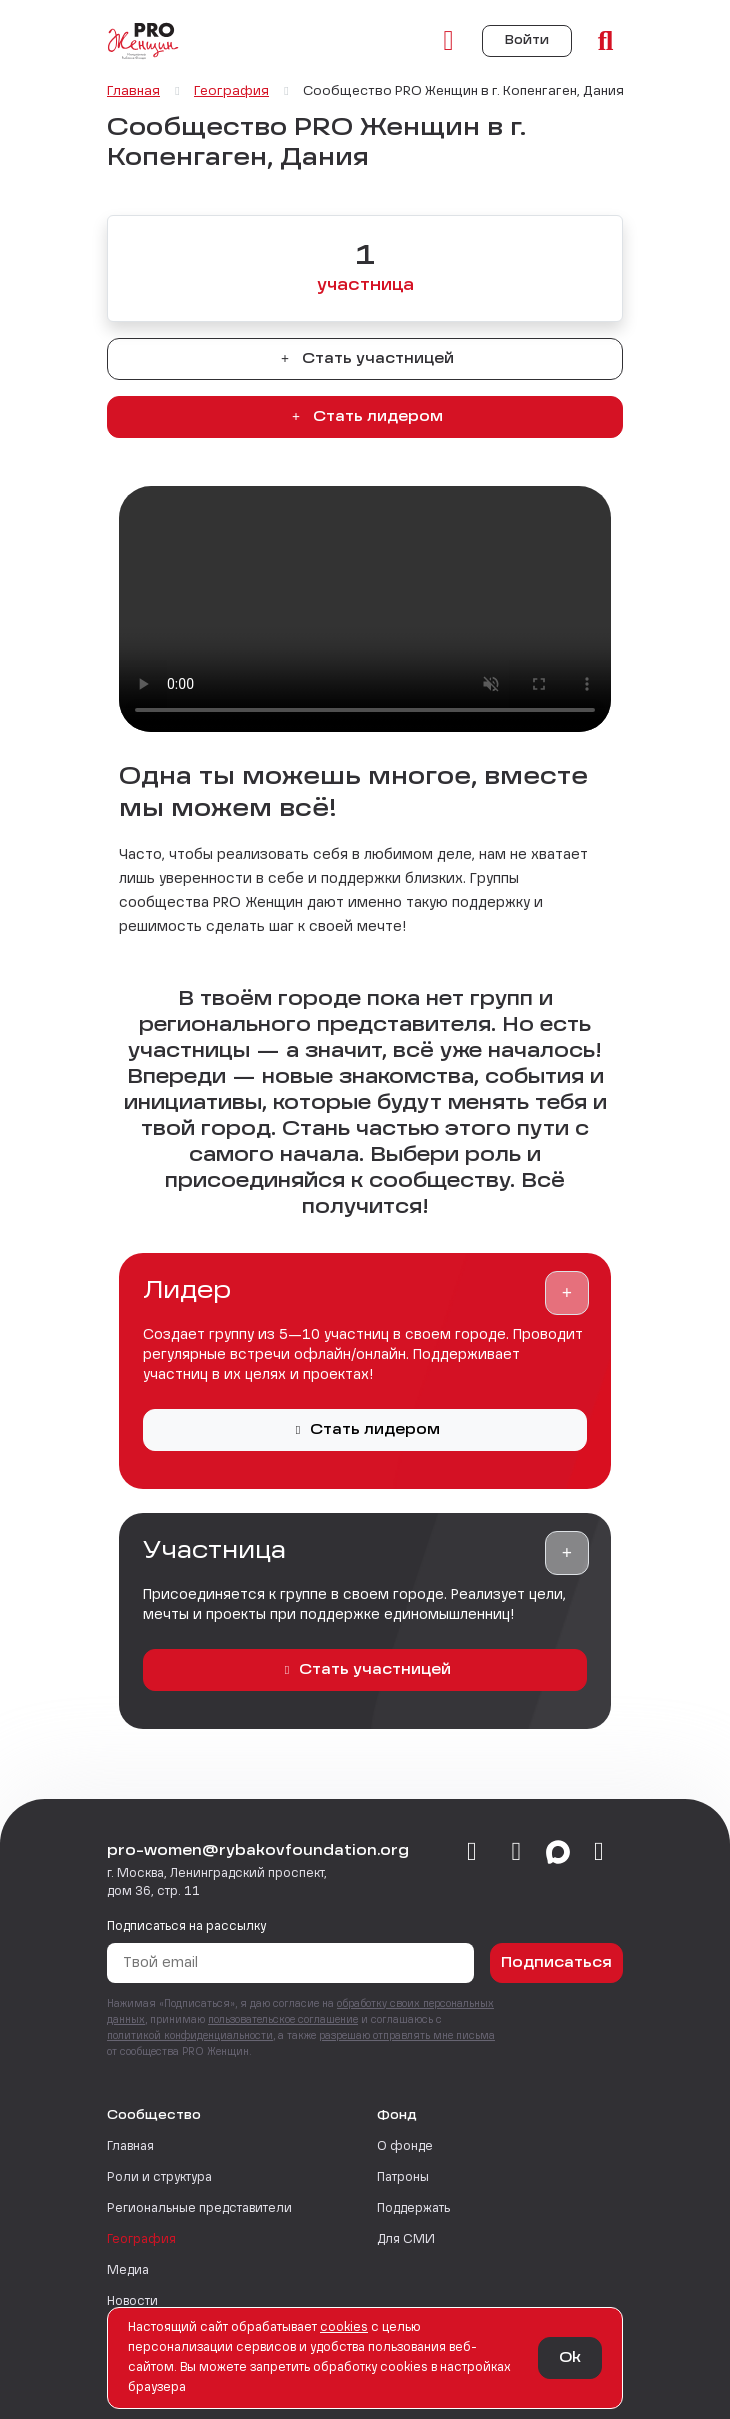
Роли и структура (159, 2178)
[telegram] (516, 1853)
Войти (527, 41)
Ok (570, 2358)
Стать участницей (365, 359)
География (141, 2240)
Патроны (403, 2178)
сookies (344, 2328)
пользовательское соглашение (283, 2020)
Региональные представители (199, 2209)
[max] (558, 1853)
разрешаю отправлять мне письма (407, 2036)
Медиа (128, 2271)
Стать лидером (365, 417)
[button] (567, 1293)
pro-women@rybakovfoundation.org (258, 1851)
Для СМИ (406, 2240)
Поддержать (413, 2209)
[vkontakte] (472, 1853)
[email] (599, 1853)
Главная (130, 2147)
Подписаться (556, 1963)
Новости (132, 2302)
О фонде (405, 2147)
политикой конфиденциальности (190, 2036)
